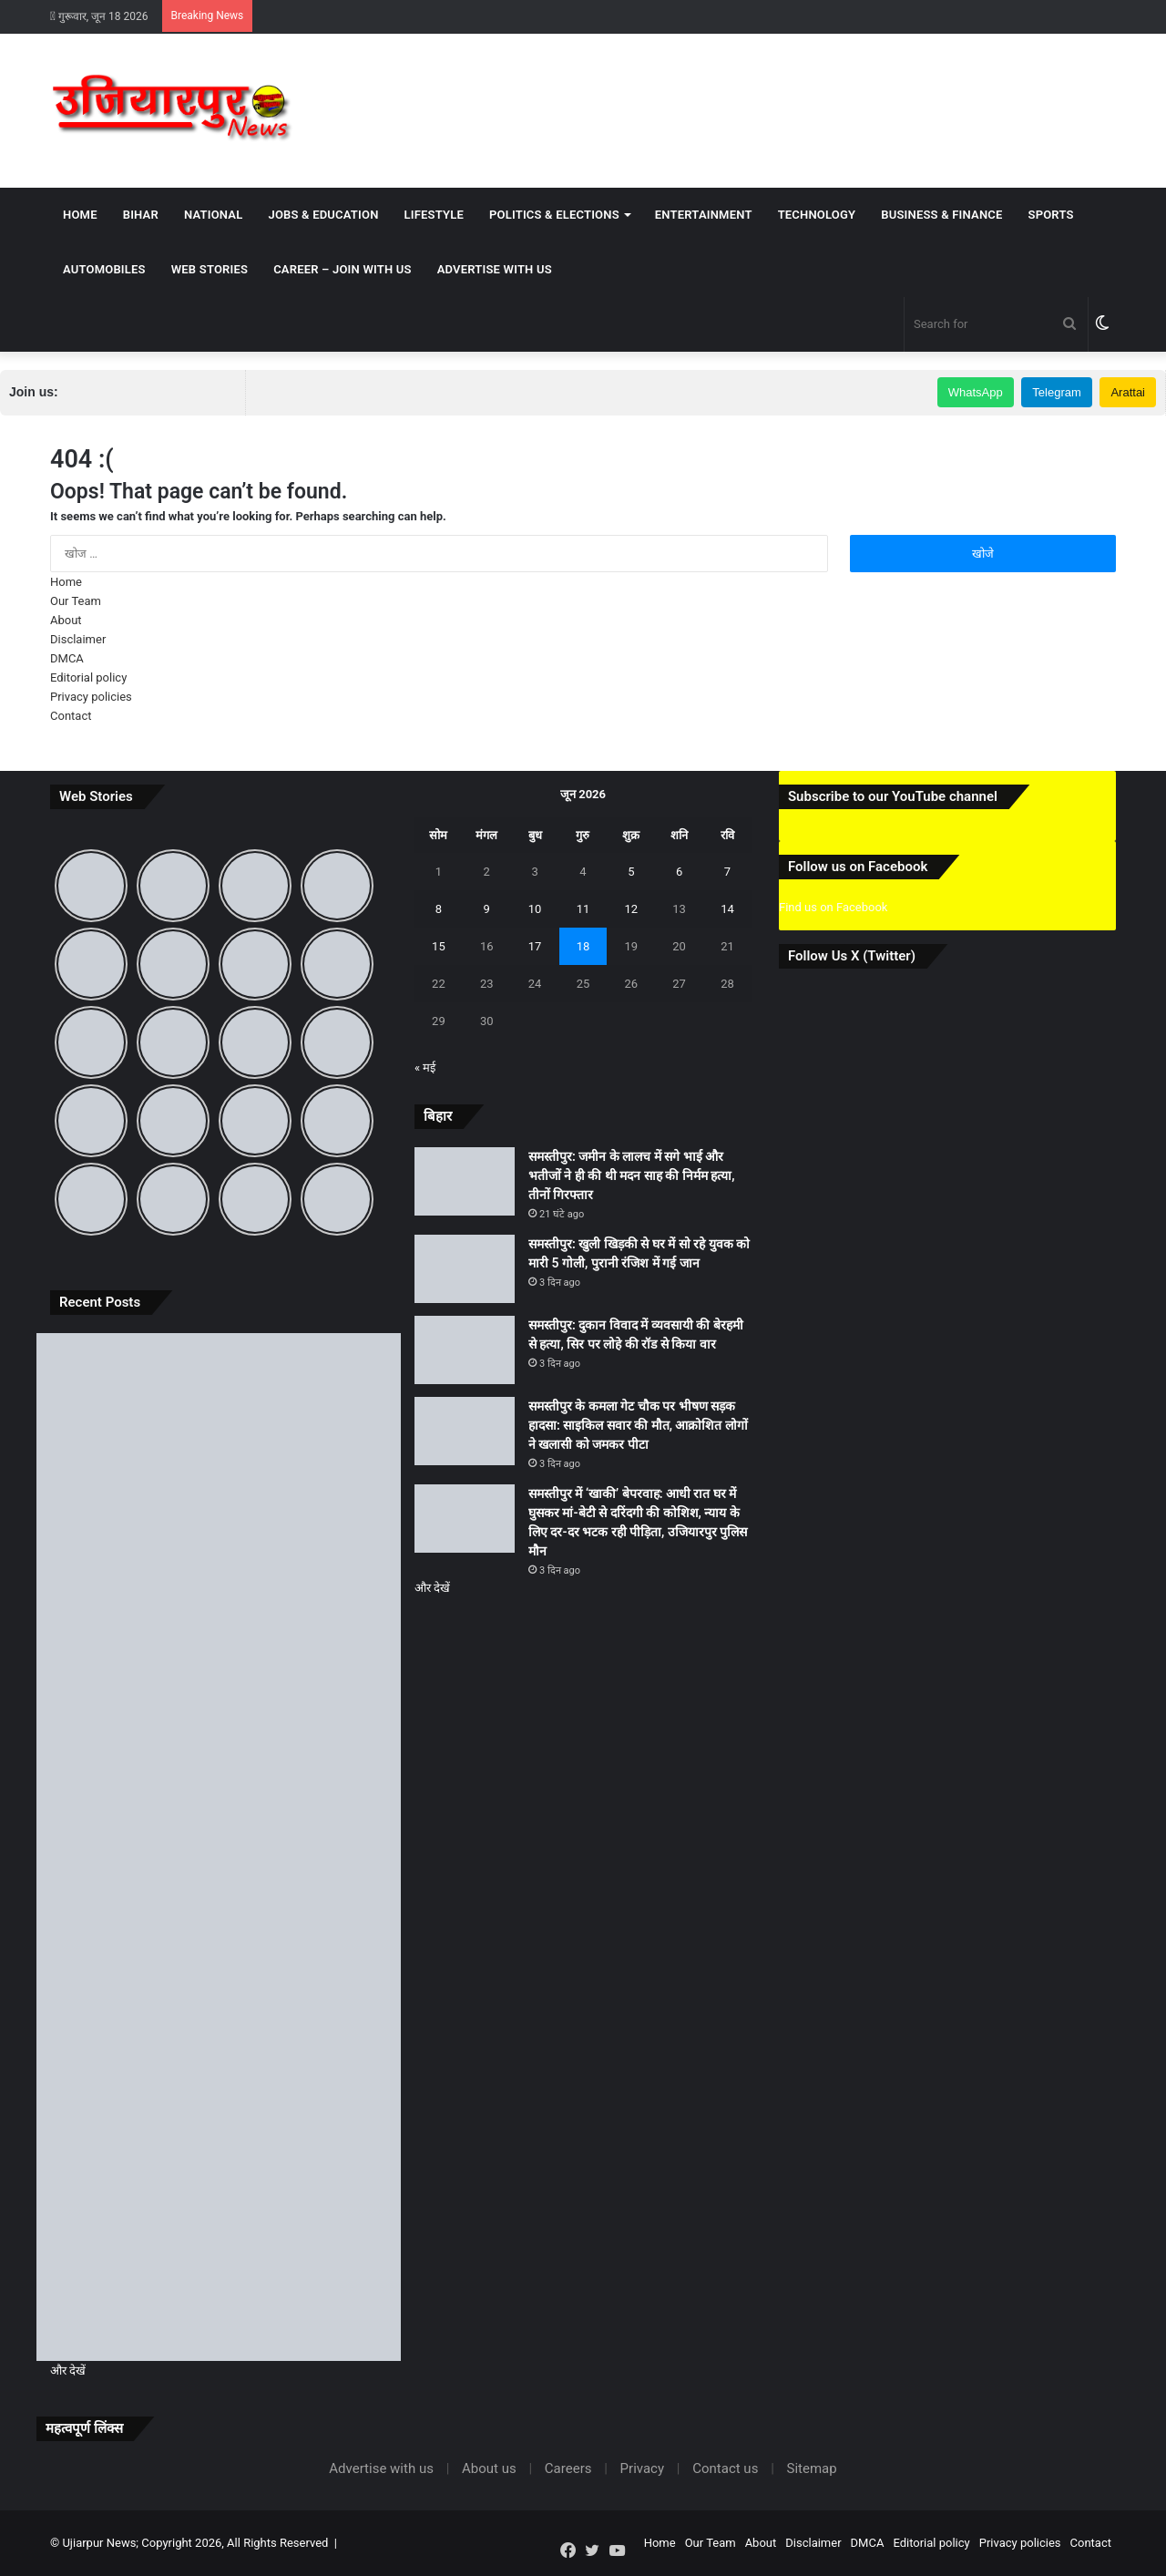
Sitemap (812, 2468)
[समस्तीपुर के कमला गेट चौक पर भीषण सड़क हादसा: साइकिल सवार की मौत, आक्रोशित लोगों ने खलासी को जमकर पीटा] (218, 2053)
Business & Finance (941, 214)
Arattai (1127, 392)
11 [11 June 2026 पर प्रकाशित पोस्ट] (583, 909)
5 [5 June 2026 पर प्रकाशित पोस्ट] (631, 871)
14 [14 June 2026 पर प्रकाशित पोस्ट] (727, 909)
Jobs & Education (323, 214)
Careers (568, 2468)
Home (80, 214)
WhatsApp (975, 392)
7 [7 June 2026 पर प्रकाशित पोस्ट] (727, 871)
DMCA (67, 658)
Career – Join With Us (342, 269)
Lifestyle (434, 214)
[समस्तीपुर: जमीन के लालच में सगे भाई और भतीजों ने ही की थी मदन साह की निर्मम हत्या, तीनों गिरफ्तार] (218, 1436)
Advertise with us (494, 269)
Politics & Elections (554, 214)
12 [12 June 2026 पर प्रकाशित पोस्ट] (631, 909)
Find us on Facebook (833, 907)
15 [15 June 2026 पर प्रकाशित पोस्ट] (438, 946)
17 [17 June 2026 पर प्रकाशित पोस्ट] (535, 946)
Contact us (725, 2468)
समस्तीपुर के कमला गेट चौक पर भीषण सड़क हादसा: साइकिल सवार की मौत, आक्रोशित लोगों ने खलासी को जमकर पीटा (638, 1425)
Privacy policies (91, 696)
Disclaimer (78, 639)
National (213, 214)
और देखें (68, 2370)
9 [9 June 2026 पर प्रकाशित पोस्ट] (487, 909)
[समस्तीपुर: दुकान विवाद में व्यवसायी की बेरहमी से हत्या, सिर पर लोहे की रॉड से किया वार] (218, 1847)
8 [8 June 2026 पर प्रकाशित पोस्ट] (438, 909)
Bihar (141, 214)
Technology (817, 214)
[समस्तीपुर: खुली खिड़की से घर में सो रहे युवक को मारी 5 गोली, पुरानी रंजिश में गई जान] (218, 1642)
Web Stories (209, 269)
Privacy (642, 2468)
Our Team (75, 601)
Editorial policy (88, 677)
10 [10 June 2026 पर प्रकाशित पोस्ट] (535, 909)
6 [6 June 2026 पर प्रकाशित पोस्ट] (679, 871)
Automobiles (104, 269)
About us (489, 2468)
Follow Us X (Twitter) (851, 956)
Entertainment (703, 214)
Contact (70, 716)
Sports (1051, 214)
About (66, 620)
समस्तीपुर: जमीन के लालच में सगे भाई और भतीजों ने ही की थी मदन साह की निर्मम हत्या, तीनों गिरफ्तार (631, 1175)
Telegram (1056, 392)
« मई (424, 1067)
